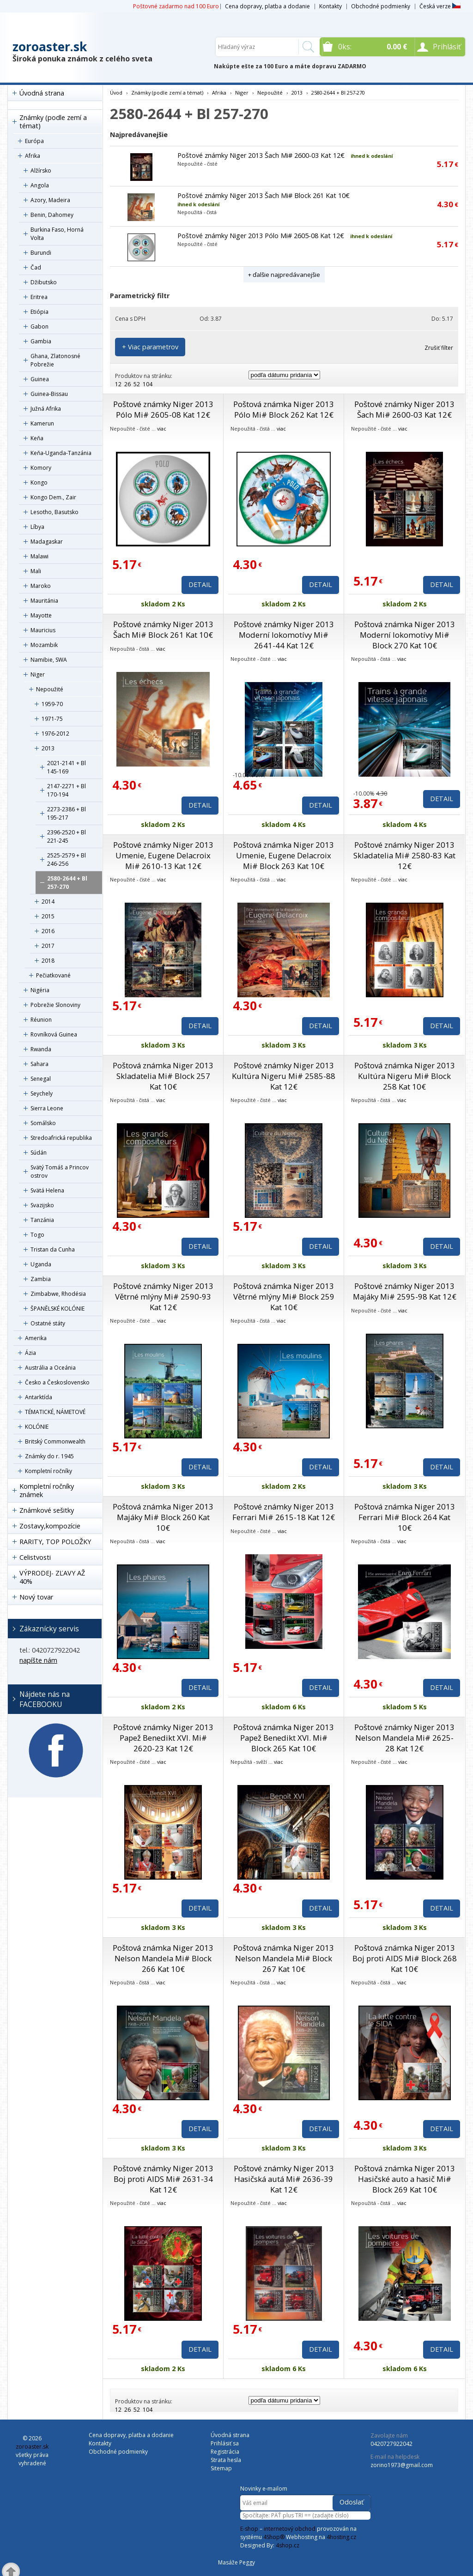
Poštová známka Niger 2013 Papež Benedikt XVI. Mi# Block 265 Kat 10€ (283, 1738)
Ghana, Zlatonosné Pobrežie (55, 360)
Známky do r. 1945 (49, 1456)
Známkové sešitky (46, 1510)
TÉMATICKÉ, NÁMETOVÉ (55, 1412)
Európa (34, 141)
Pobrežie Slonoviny (55, 1005)
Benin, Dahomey (51, 215)
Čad (35, 267)
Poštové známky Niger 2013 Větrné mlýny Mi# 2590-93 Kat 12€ (163, 1296)
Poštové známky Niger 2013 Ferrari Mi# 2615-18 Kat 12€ (283, 1511)
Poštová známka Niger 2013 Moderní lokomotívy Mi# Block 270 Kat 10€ (404, 635)
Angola (39, 185)
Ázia (30, 1353)
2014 (48, 901)
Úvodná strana (41, 93)
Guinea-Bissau (49, 394)
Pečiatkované (53, 975)
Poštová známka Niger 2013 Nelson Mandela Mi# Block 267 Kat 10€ (283, 1958)
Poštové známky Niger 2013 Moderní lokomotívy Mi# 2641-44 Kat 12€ (284, 635)
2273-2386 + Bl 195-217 (66, 813)
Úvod (116, 92)
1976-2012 (55, 733)
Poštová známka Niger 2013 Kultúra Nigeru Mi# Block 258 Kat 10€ (404, 1076)
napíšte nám (38, 1660)
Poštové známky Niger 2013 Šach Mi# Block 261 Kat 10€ (263, 195)
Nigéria (39, 990)
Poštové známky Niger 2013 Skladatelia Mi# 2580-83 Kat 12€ (404, 855)
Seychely (41, 1093)
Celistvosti (35, 1557)
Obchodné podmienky (380, 6)
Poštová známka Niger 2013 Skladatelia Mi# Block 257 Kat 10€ (163, 1076)
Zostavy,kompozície (49, 1526)
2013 (48, 748)
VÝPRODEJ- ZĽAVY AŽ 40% (52, 1577)
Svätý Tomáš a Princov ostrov (59, 1171)
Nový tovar (36, 1597)
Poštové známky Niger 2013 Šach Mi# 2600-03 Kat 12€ (261, 155)
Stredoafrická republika (61, 1138)
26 (127, 384)
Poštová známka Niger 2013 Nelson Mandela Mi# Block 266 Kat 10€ (163, 1958)
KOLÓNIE (37, 1427)
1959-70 (52, 704)
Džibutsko (43, 282)
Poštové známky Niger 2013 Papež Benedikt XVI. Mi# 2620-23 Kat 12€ (163, 1738)
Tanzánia (42, 1220)
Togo (37, 1235)
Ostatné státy (47, 1323)
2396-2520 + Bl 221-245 (66, 836)
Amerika (36, 1338)
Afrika (32, 156)
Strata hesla (226, 2460)
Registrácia (225, 2452)
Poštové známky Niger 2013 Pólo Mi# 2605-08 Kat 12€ (260, 235)
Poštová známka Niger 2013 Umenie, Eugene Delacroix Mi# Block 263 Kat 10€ (283, 855)
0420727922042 (391, 2444)
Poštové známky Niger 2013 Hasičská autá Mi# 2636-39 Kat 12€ (284, 2179)
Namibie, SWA (48, 660)
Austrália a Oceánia (50, 1368)
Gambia (40, 341)
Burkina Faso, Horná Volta (57, 234)
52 (136, 384)
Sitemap (221, 2468)
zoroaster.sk (49, 46)
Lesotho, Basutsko (54, 512)
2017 (48, 946)
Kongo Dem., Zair (53, 497)
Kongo (39, 482)
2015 (48, 916)
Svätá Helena (47, 1190)
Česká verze (440, 6)
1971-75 (52, 719)
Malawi (39, 556)
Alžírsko (40, 170)
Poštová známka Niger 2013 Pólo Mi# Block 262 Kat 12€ (283, 409)
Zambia (40, 1279)
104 (147, 384)
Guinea (39, 379)
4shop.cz (287, 2545)
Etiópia (39, 312)
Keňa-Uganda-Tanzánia (60, 453)
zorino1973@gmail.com (401, 2465)
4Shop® (274, 2537)
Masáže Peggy (236, 2562)
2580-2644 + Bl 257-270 (67, 883)
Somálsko (43, 1123)
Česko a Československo (57, 1382)
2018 (48, 961)
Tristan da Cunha (52, 1249)
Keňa (36, 438)
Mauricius (42, 630)
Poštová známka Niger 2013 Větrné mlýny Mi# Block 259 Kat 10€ (283, 1296)
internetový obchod (289, 2529)
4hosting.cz (341, 2537)
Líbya (37, 527)
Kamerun (42, 423)
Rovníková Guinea (53, 1034)
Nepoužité (49, 689)
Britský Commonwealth (55, 1441)
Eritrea (39, 297)
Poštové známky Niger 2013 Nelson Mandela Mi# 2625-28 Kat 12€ (404, 1738)
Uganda (40, 1264)
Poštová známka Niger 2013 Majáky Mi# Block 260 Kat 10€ (163, 1517)
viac (161, 428)
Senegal (40, 1079)
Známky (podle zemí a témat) (53, 121)
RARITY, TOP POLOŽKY (55, 1541)
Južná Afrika (45, 409)
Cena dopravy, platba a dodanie (267, 6)
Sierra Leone (46, 1108)
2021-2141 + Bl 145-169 (66, 767)
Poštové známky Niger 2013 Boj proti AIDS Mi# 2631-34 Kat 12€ (163, 2179)
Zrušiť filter (438, 348)
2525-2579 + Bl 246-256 (66, 859)
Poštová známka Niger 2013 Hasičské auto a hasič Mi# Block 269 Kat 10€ (404, 2179)
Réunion (41, 1020)
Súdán (38, 1152)
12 (118, 384)
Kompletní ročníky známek (46, 1490)
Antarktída (38, 1397)
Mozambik (44, 645)
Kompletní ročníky (48, 1471)
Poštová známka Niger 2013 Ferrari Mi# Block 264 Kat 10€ (404, 1517)
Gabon (39, 326)
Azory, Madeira (50, 200)
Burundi (40, 253)
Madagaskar (46, 541)
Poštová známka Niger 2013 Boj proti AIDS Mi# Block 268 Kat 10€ (404, 1958)
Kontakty (330, 6)
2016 (48, 931)
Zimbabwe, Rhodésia (58, 1294)
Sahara (39, 1064)
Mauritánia (44, 601)
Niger (37, 674)
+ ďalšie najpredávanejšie (284, 274)
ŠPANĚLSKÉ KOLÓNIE (57, 1308)
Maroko (40, 586)
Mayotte (41, 615)
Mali (35, 571)
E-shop (249, 2529)
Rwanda (40, 1049)
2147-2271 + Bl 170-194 (66, 790)
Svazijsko (42, 1205)
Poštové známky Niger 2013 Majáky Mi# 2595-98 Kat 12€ (404, 1291)
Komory (40, 468)
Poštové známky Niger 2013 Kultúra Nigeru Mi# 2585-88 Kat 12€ (283, 1076)
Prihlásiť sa (225, 2443)
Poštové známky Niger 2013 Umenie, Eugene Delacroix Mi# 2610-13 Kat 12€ (163, 855)
